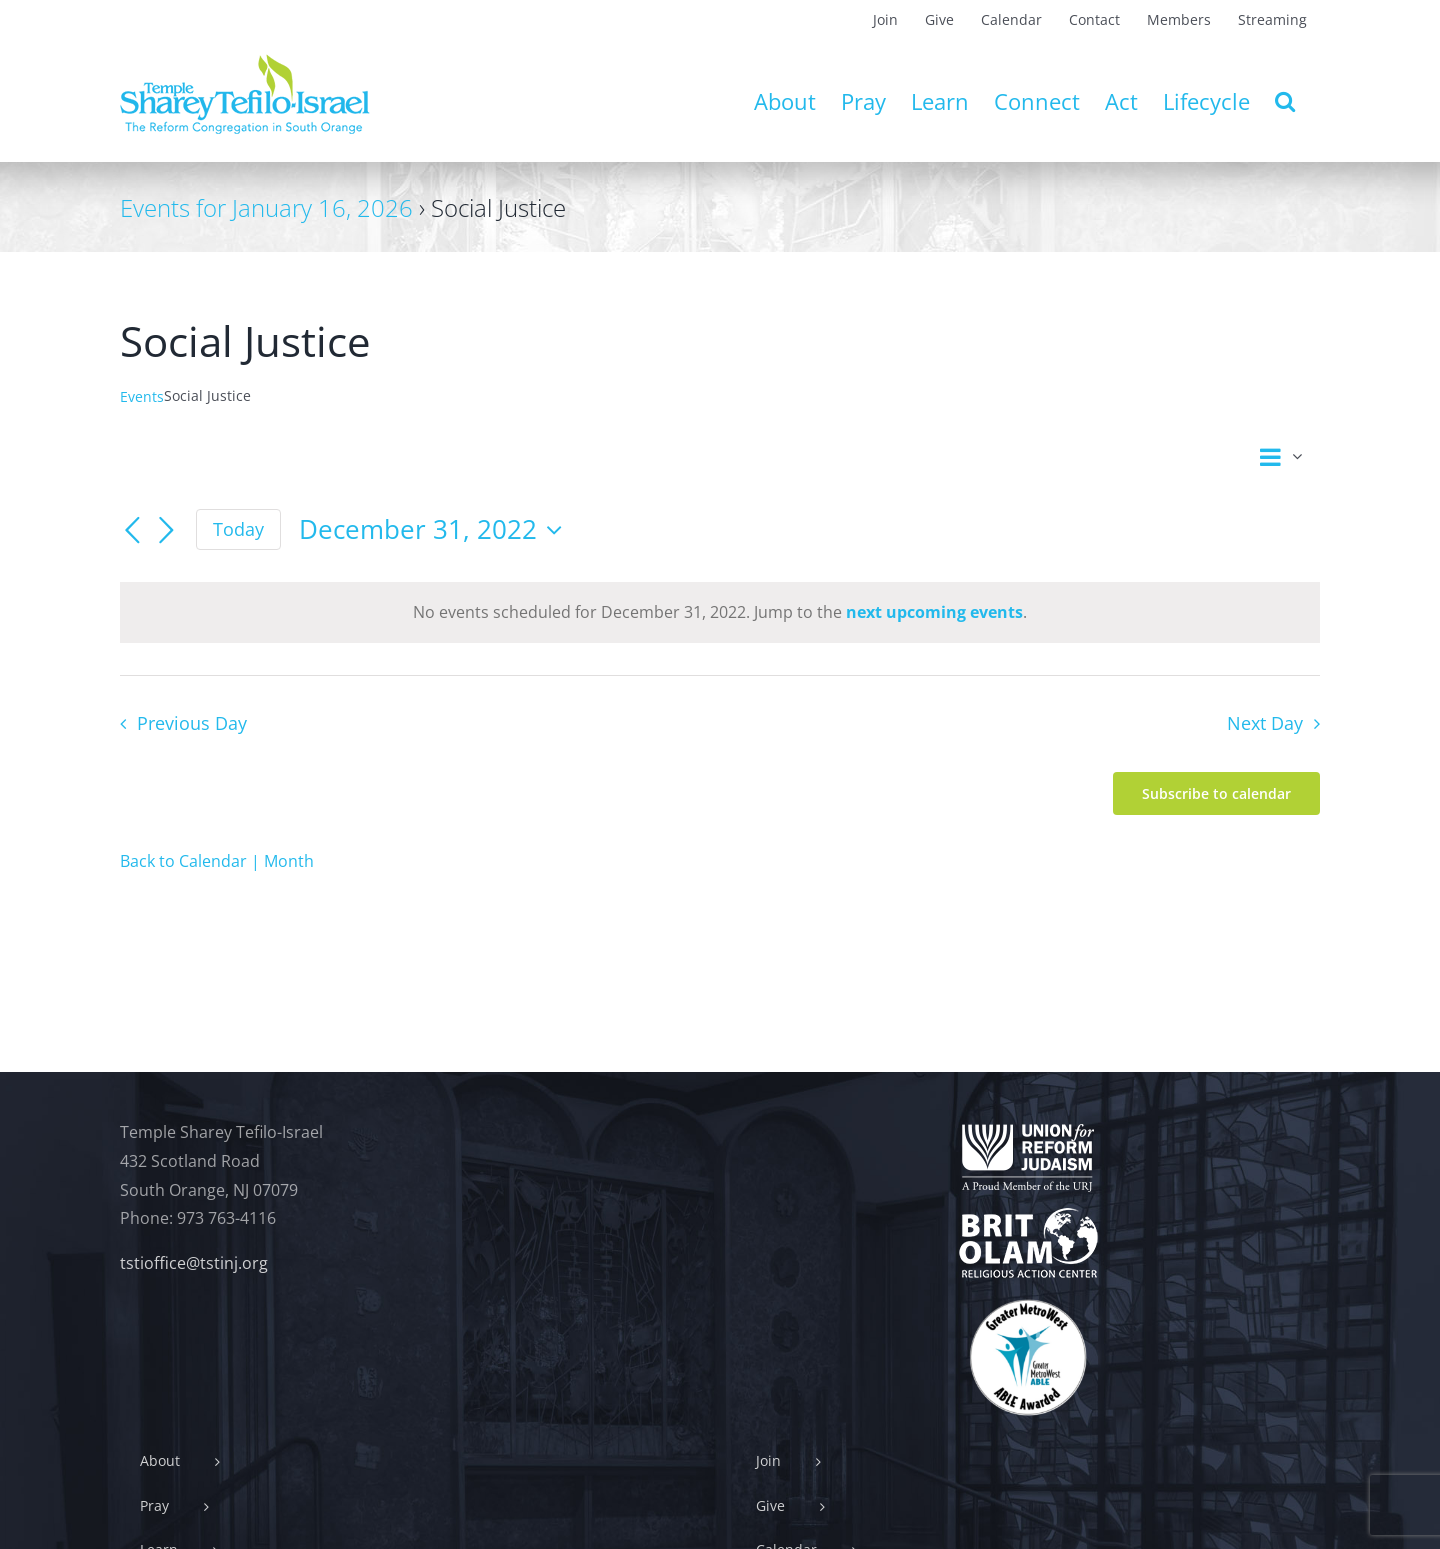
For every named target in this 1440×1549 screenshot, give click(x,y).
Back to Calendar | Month (217, 861)
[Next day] (166, 531)
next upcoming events (934, 612)
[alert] (720, 612)
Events (142, 396)
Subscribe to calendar (1216, 793)
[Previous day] (132, 531)
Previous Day (192, 723)
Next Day (1265, 723)
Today (238, 529)
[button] (1285, 101)
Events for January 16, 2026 (266, 207)
